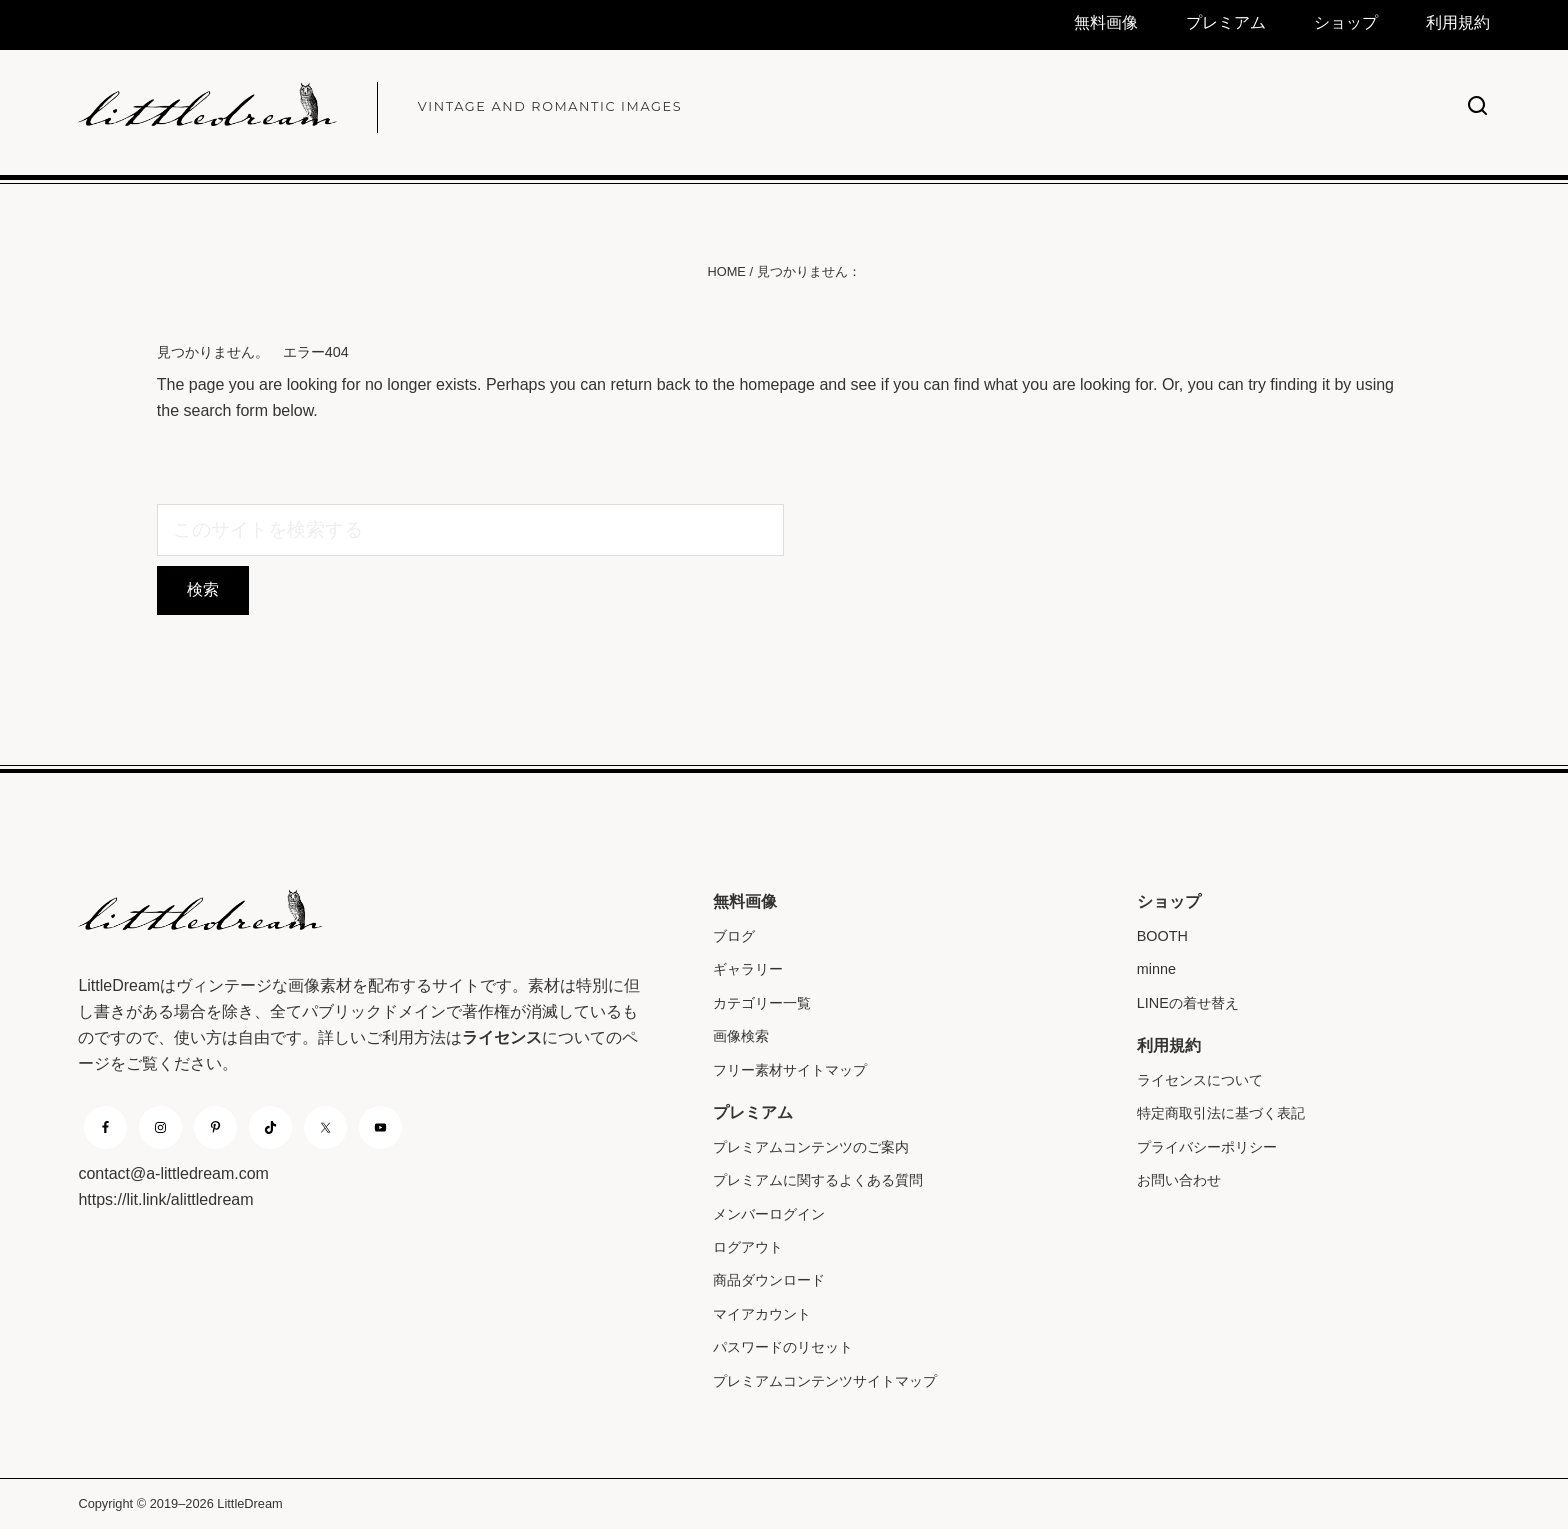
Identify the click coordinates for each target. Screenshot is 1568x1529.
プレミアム (753, 1112)
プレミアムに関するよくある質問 (818, 1180)
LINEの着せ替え (1188, 1003)
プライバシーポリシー (1207, 1147)
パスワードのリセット (783, 1347)
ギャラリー (748, 969)
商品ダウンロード (769, 1280)
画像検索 (741, 1036)
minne (1156, 969)
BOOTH (1162, 936)
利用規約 (1169, 1045)
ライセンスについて (1200, 1080)
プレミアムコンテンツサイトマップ (825, 1381)
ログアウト (748, 1247)
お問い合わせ (1179, 1180)
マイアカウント (762, 1314)
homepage (777, 384)
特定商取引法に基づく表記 (1221, 1113)
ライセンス (502, 1037)
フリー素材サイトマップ (790, 1070)
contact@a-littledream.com (173, 1173)
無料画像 (745, 901)
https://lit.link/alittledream (165, 1199)
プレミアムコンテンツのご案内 (811, 1147)
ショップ (1169, 901)
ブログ (734, 936)
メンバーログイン (769, 1214)
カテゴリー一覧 (762, 1003)
